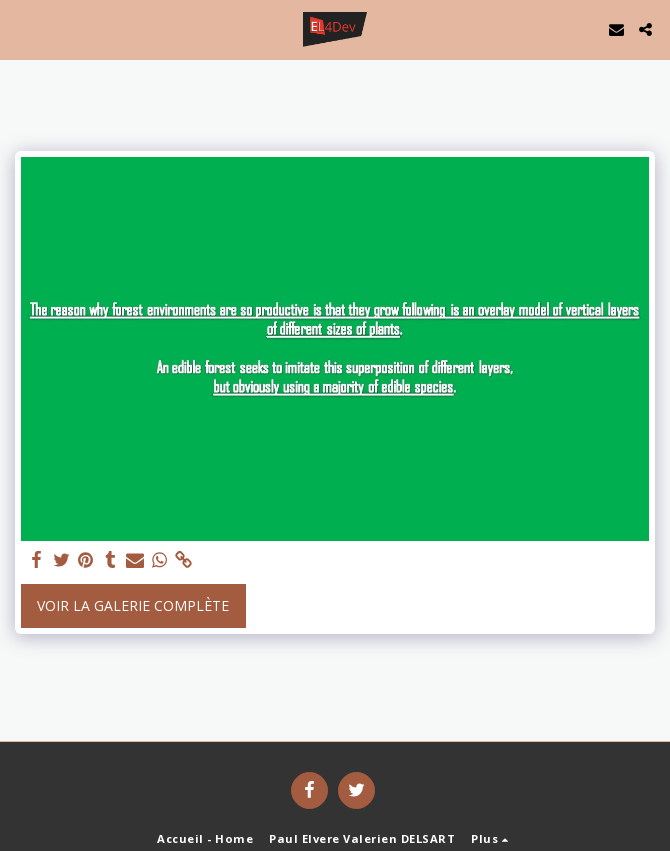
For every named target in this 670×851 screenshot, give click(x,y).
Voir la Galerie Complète (133, 605)
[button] (22, 28)
